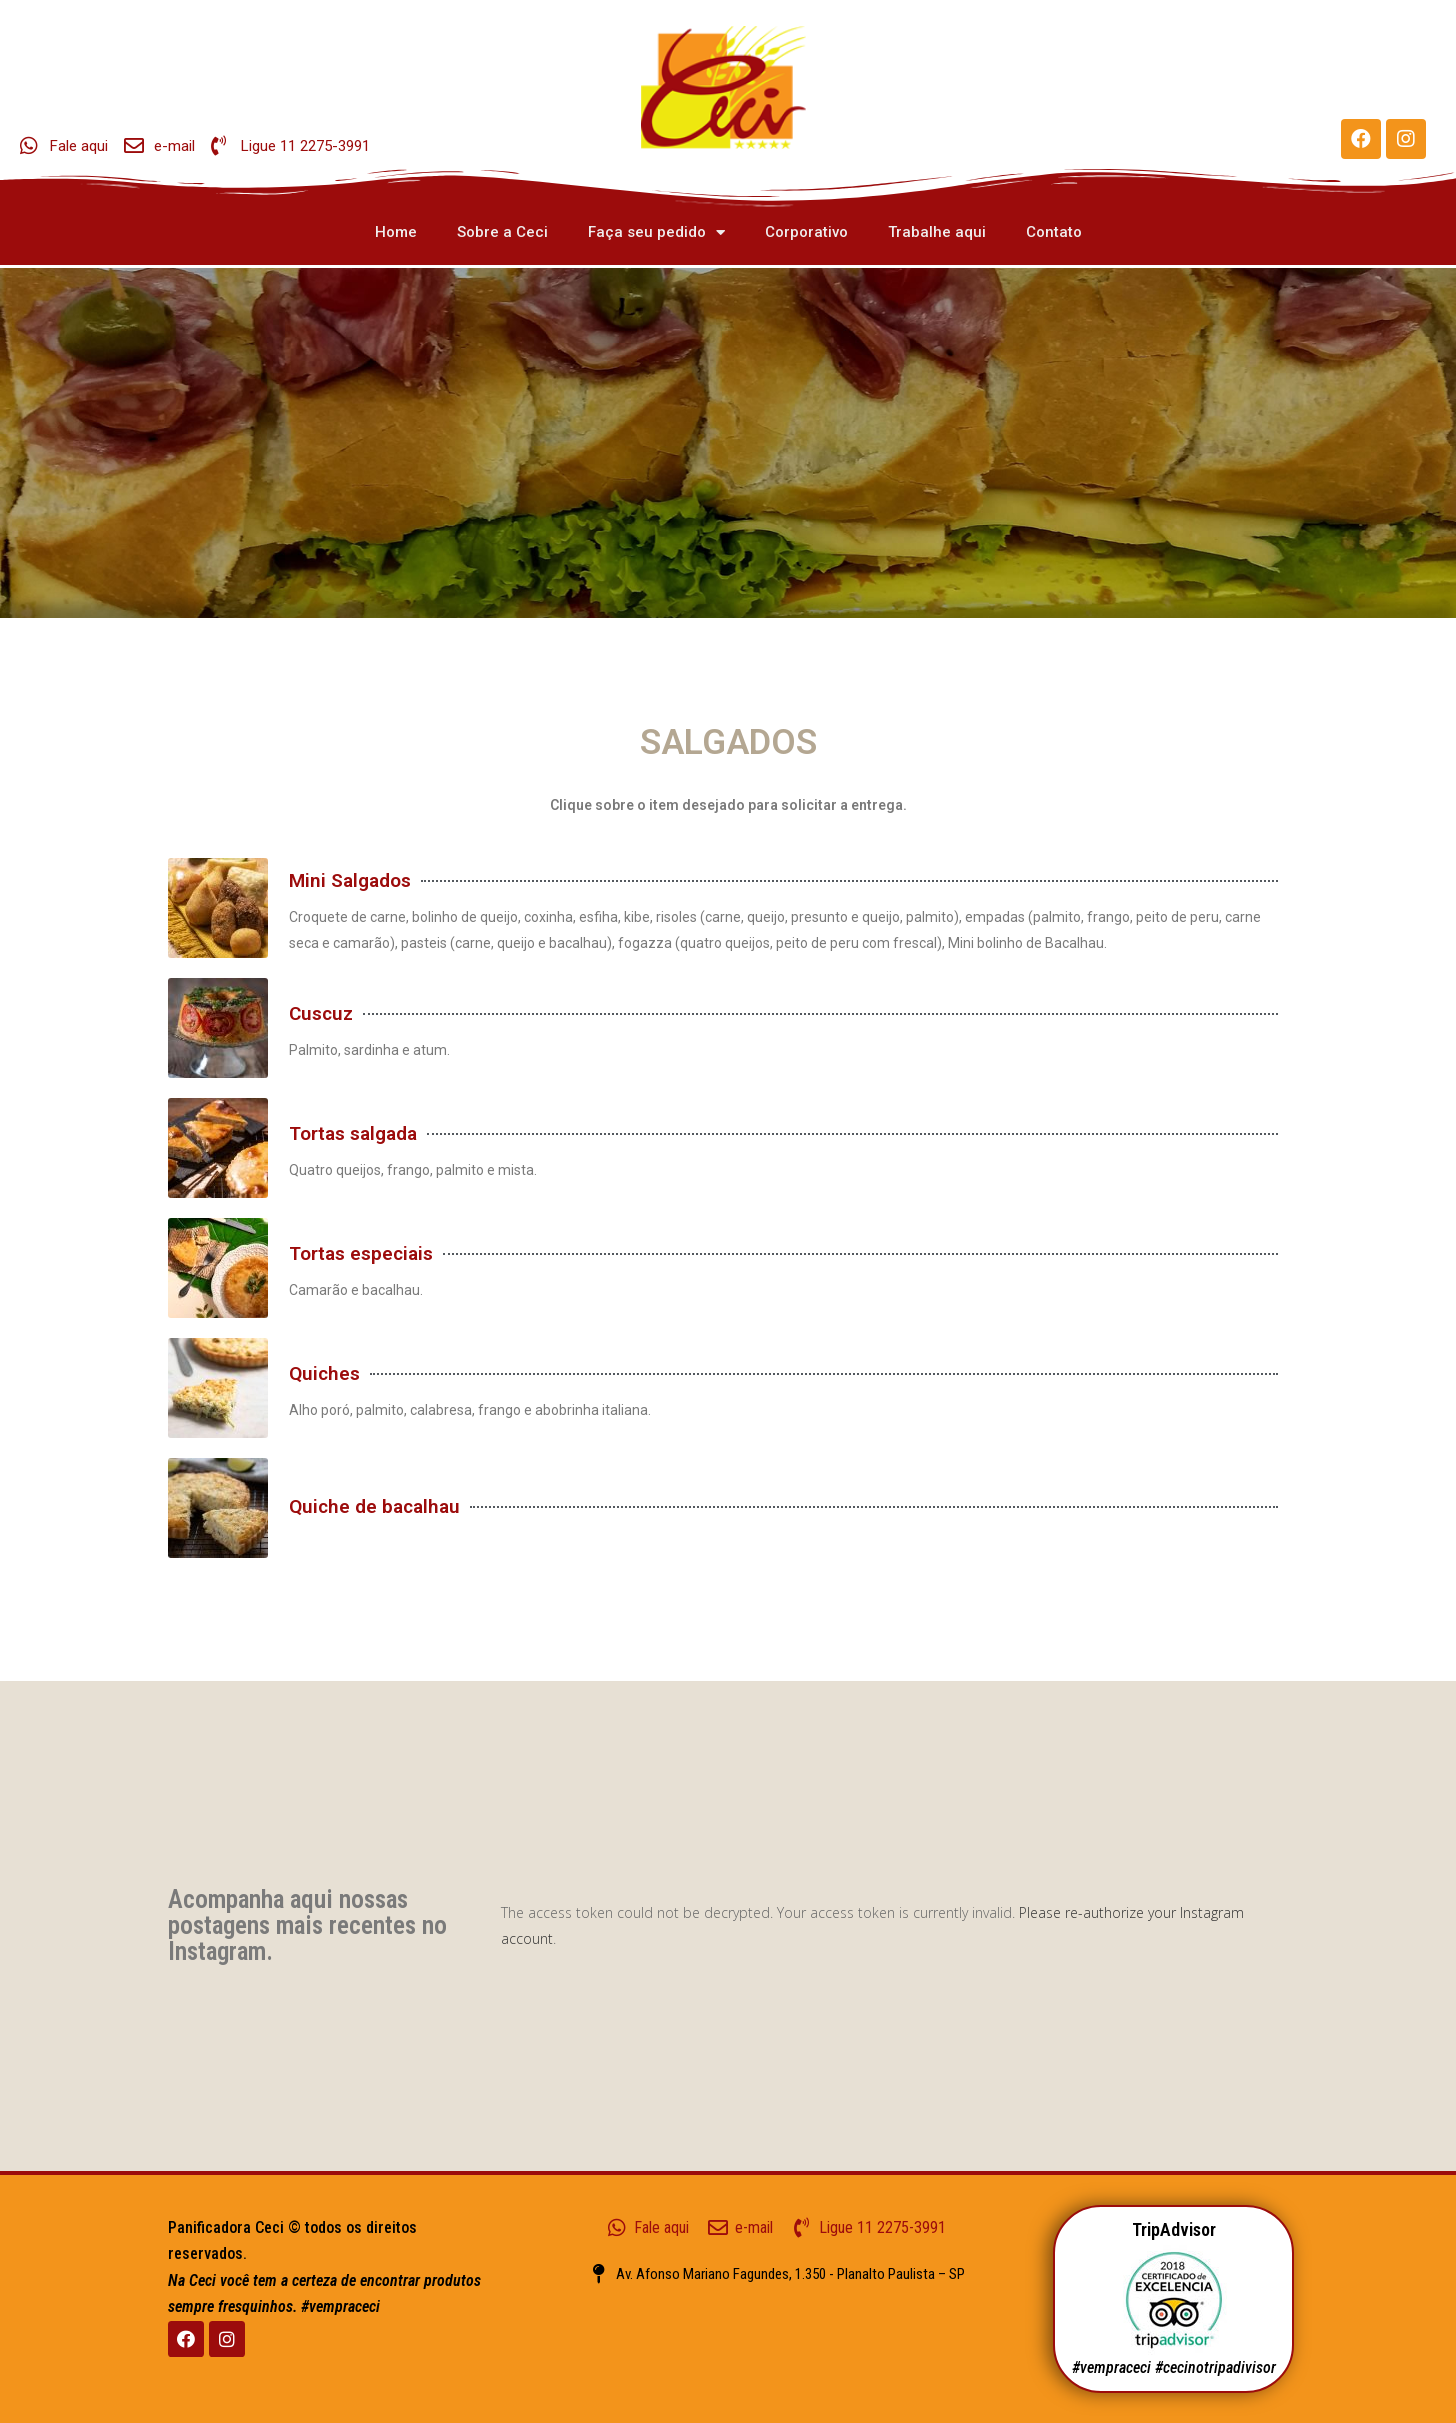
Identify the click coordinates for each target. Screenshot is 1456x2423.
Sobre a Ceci (502, 232)
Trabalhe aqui (937, 232)
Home (396, 232)
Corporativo (806, 232)
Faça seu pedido (656, 232)
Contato (1054, 232)
